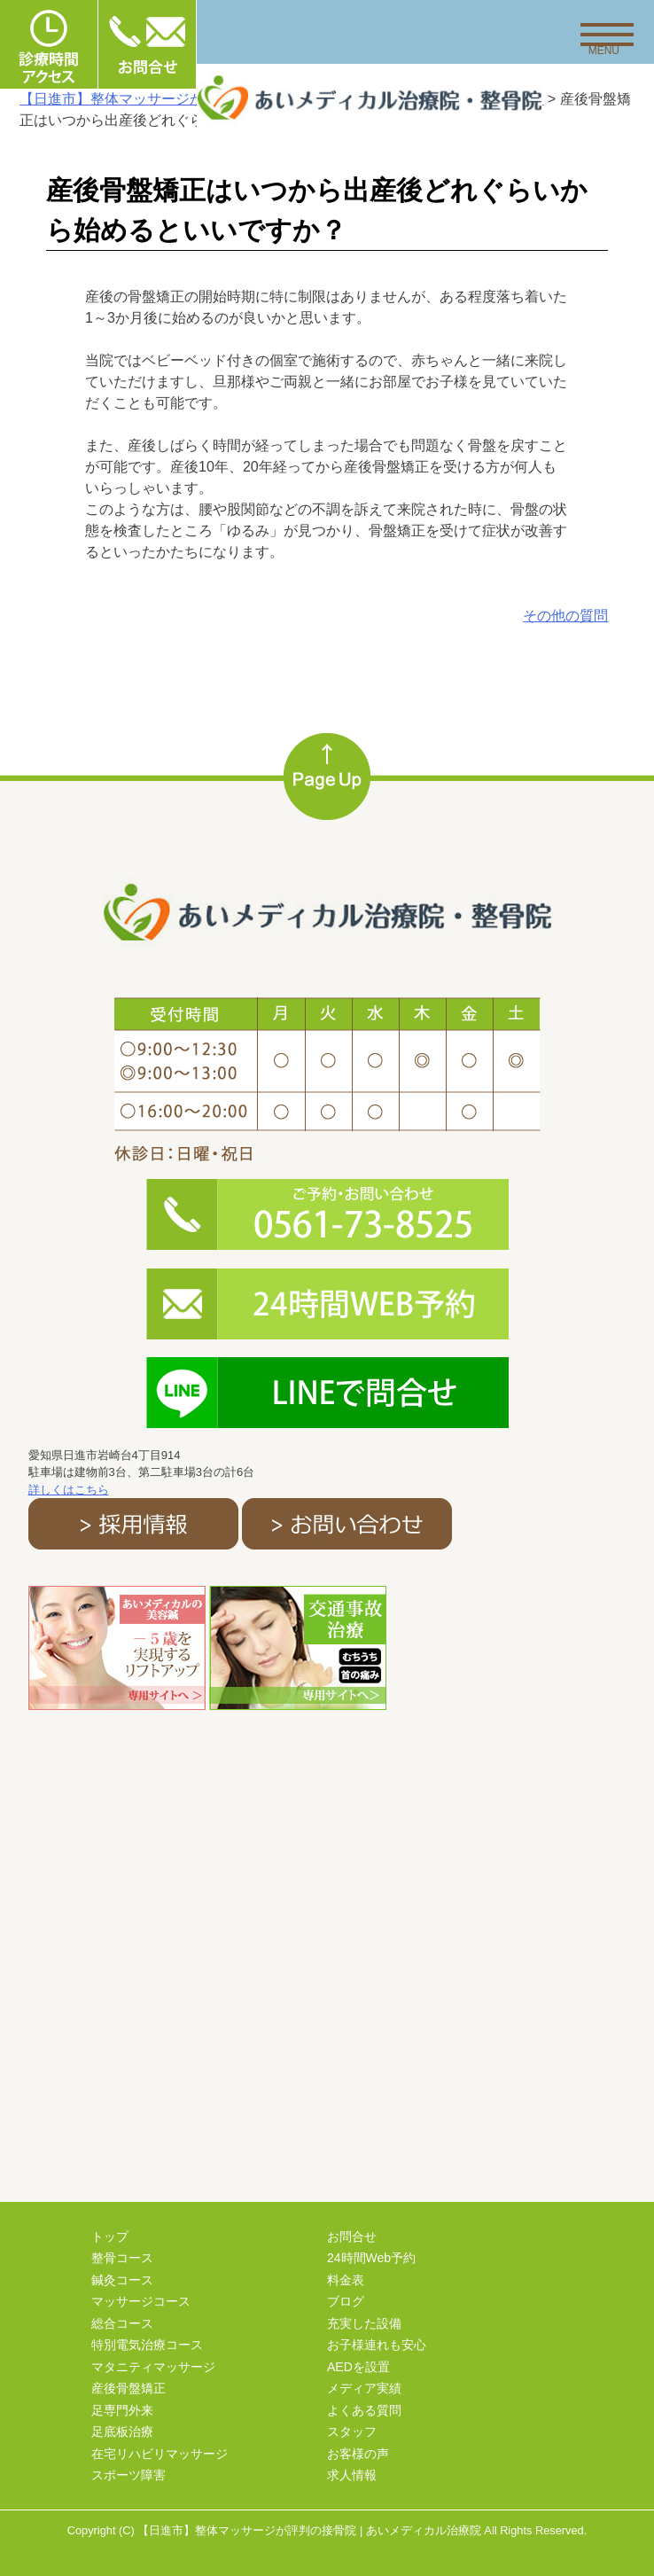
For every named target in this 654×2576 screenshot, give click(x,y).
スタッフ (352, 2431)
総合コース (122, 2323)
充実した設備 (364, 2323)
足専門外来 (122, 2410)
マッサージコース (141, 2301)
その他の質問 (565, 615)
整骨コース (122, 2258)
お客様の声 (358, 2454)
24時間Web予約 (371, 2258)
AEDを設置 (358, 2367)
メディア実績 (364, 2388)
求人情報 (352, 2475)
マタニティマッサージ (153, 2367)
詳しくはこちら (68, 1489)
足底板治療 (122, 2431)
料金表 (345, 2280)
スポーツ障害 (128, 2475)
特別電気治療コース (147, 2345)
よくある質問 (364, 2410)
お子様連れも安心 (376, 2345)
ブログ (345, 2301)
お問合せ (352, 2236)
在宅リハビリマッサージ (159, 2454)
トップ (109, 2236)
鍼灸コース (122, 2280)
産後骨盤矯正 (128, 2388)
